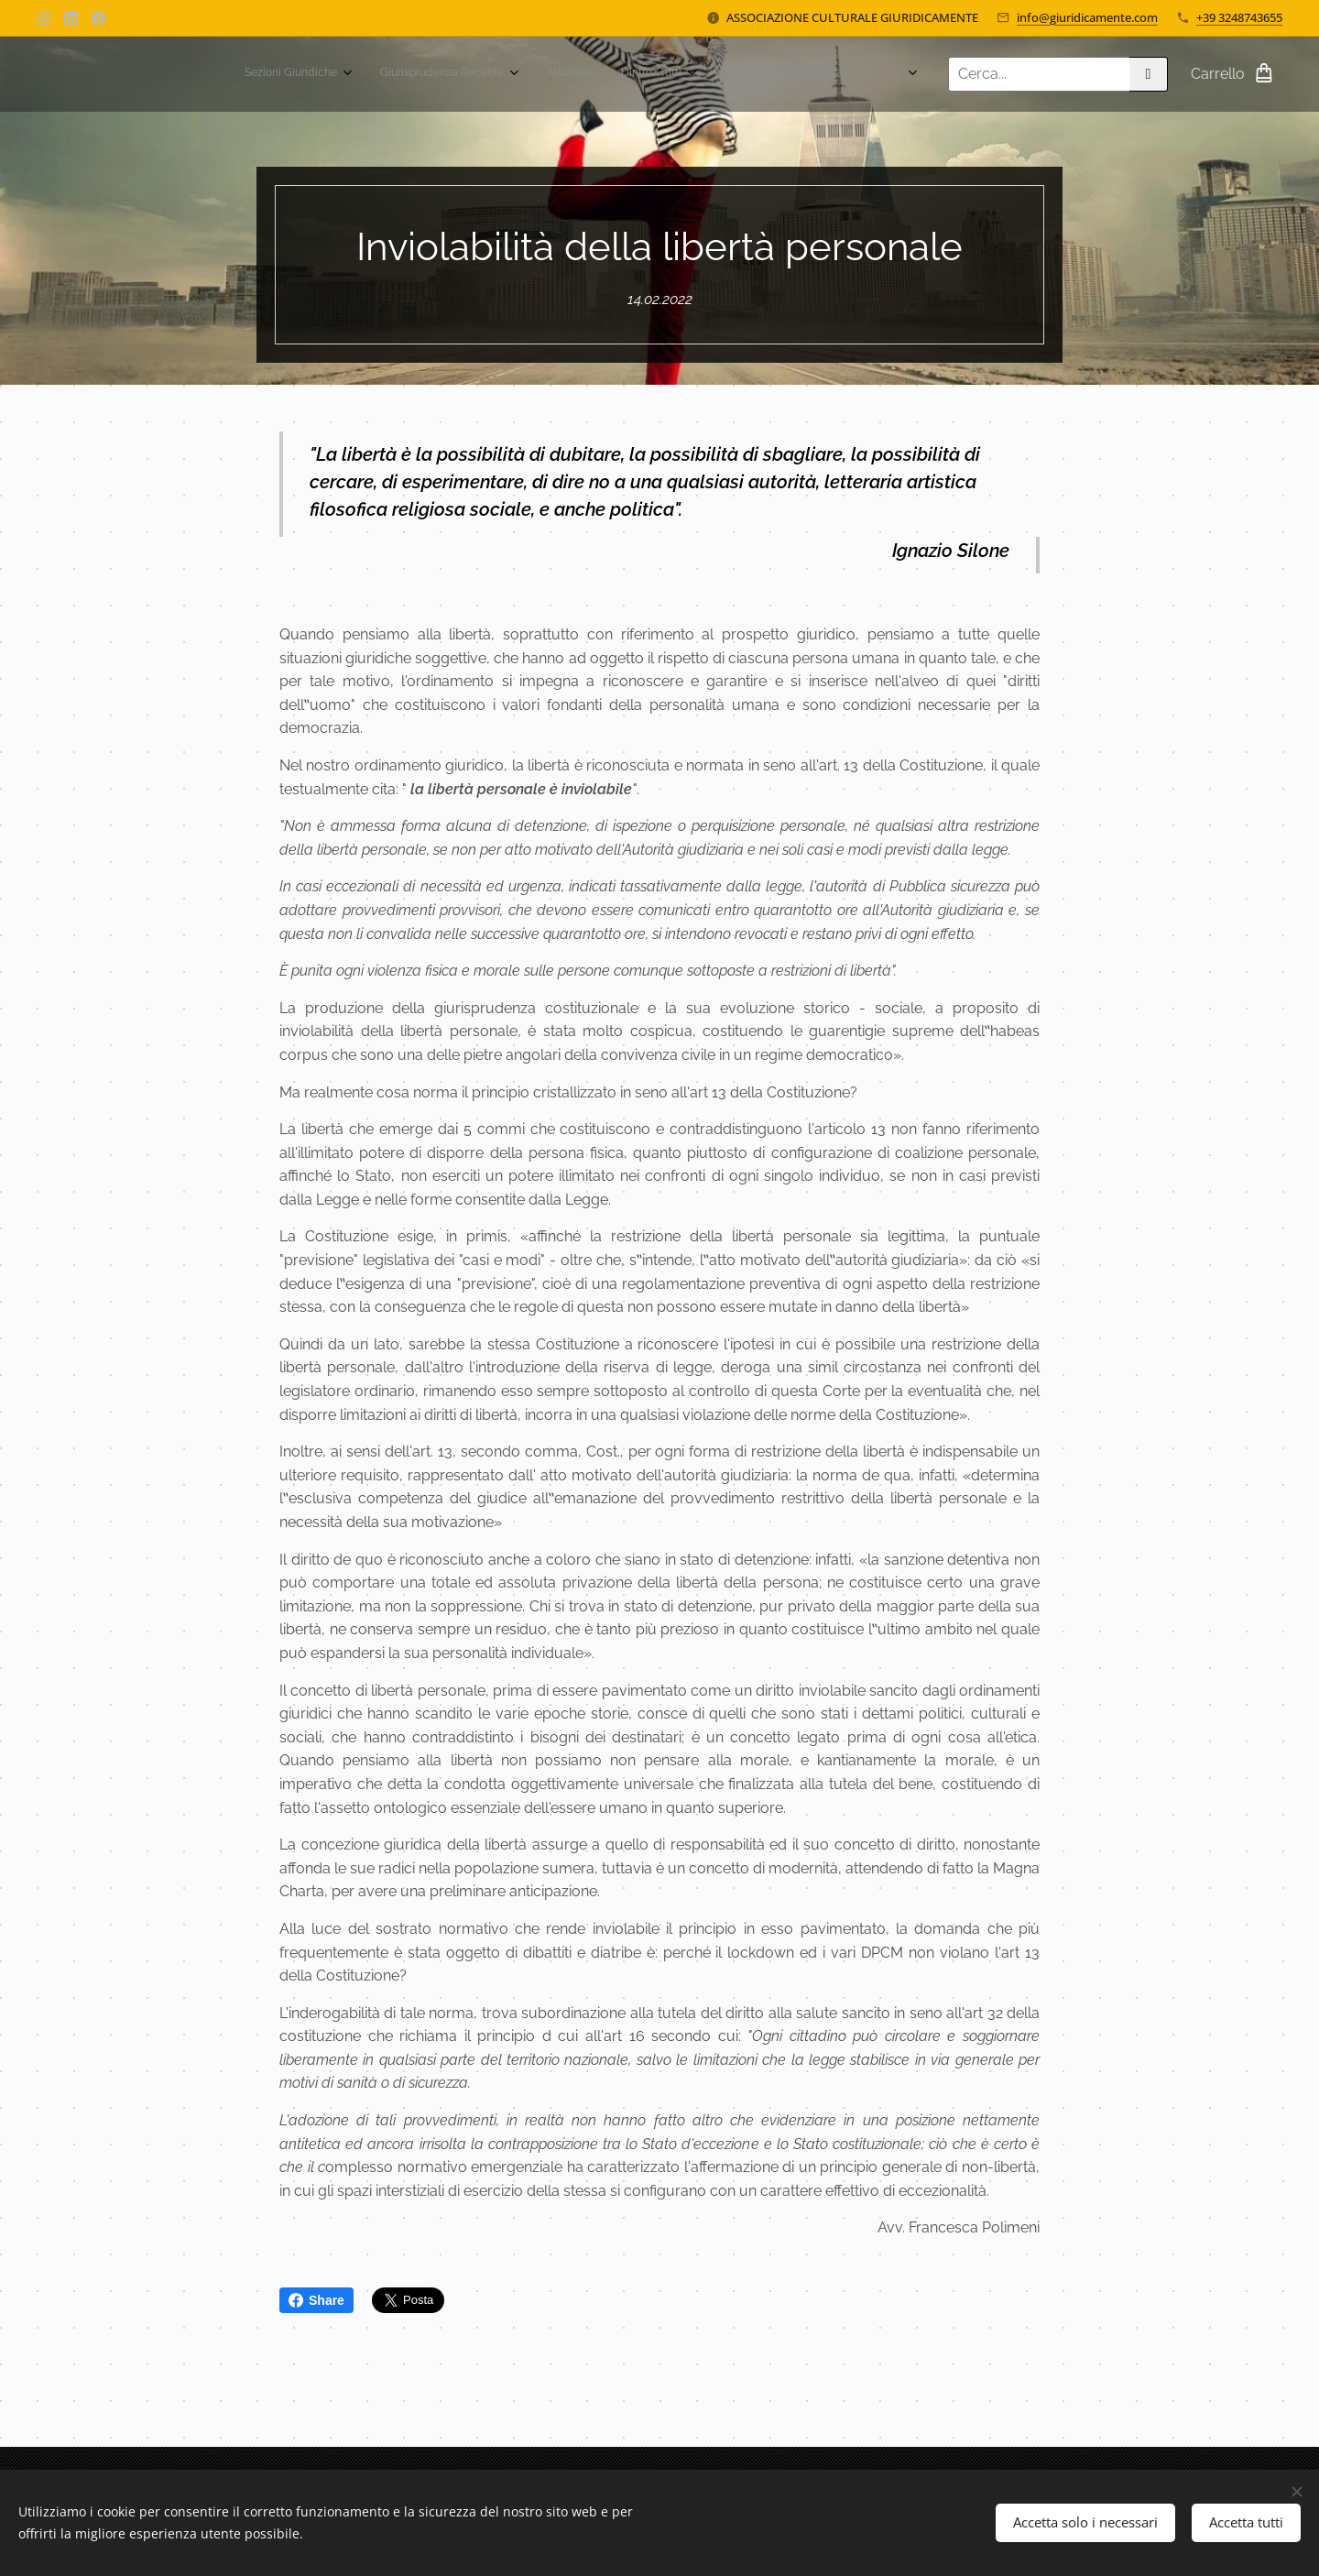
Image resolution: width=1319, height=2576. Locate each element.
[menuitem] (561, 74)
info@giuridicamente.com (1087, 17)
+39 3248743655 (1239, 17)
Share (316, 2300)
